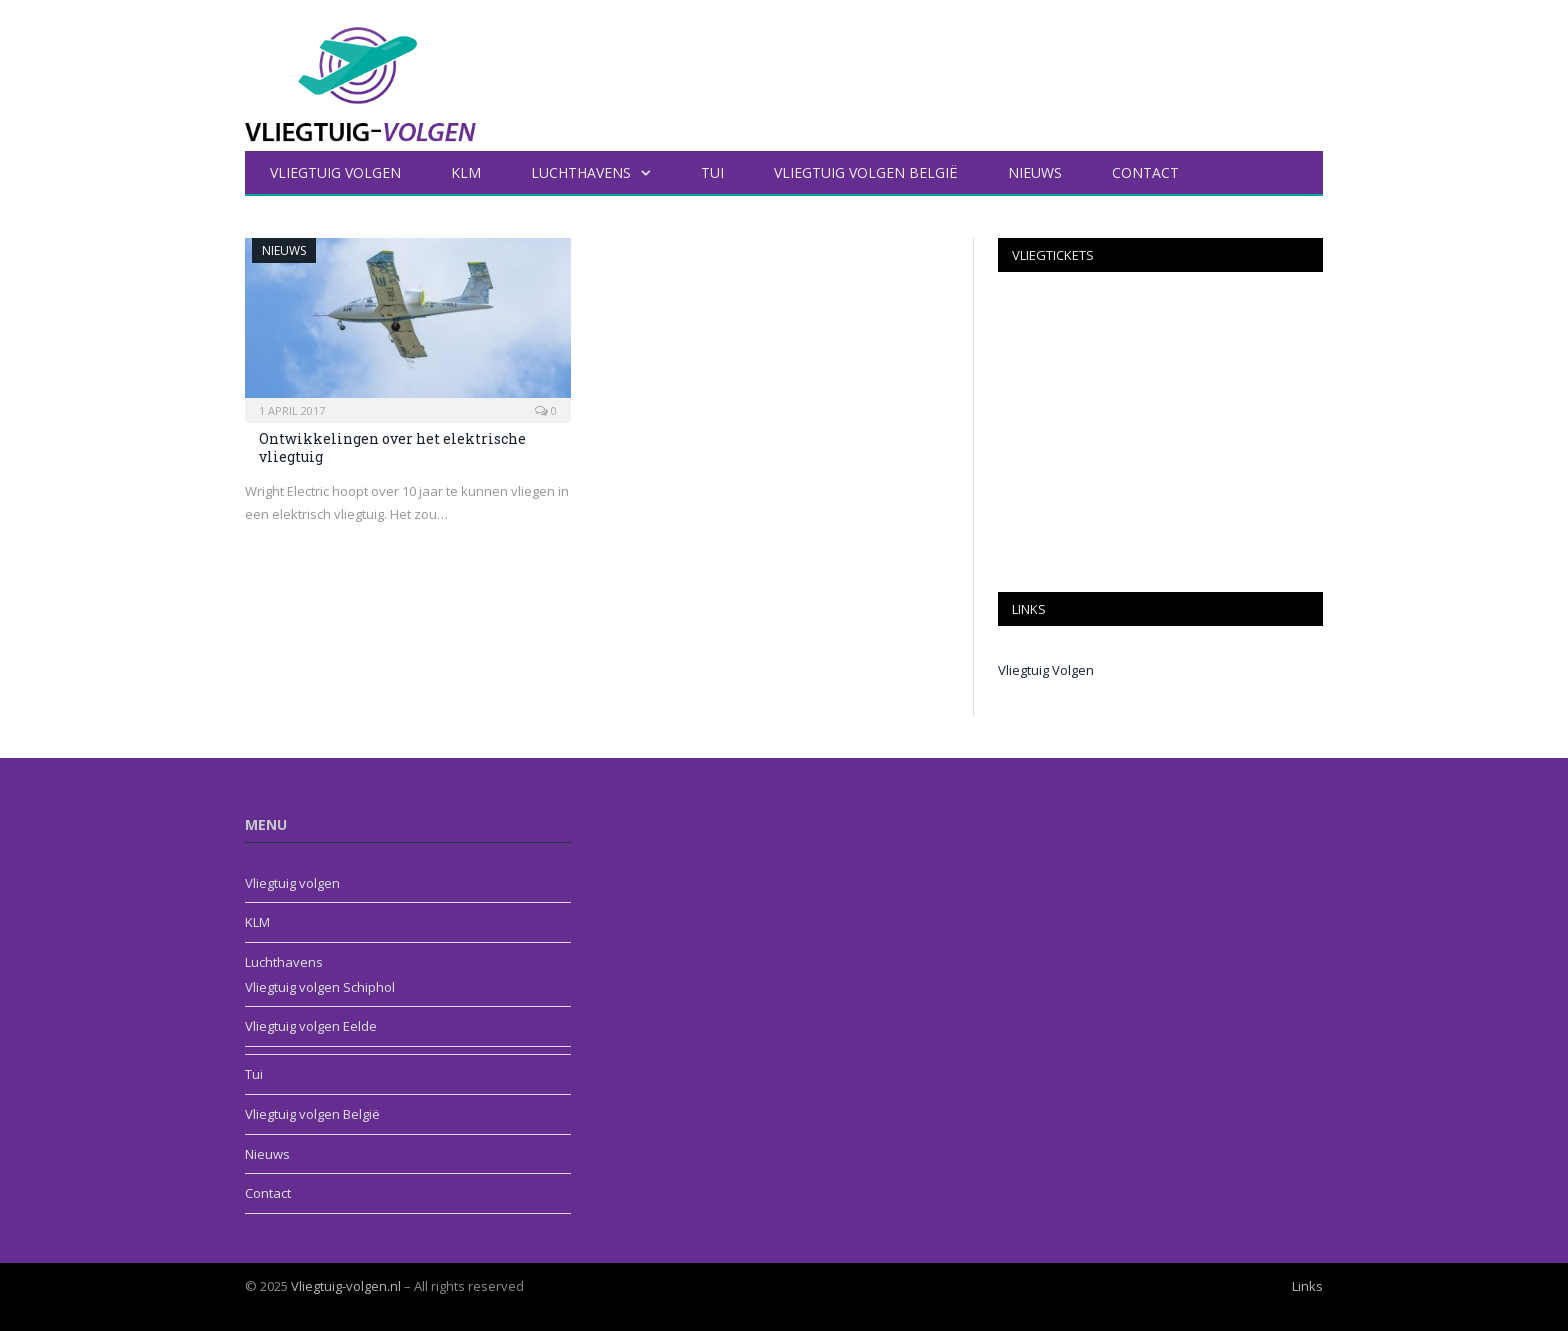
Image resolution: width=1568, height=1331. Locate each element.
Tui (712, 172)
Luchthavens (581, 172)
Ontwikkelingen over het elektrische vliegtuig (392, 447)
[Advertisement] (1160, 432)
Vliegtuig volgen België (866, 172)
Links (1307, 1286)
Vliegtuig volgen (335, 172)
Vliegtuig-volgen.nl (346, 1286)
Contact (1145, 172)
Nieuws (1035, 172)
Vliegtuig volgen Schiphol (320, 987)
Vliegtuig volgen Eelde (311, 1026)
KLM (466, 172)
